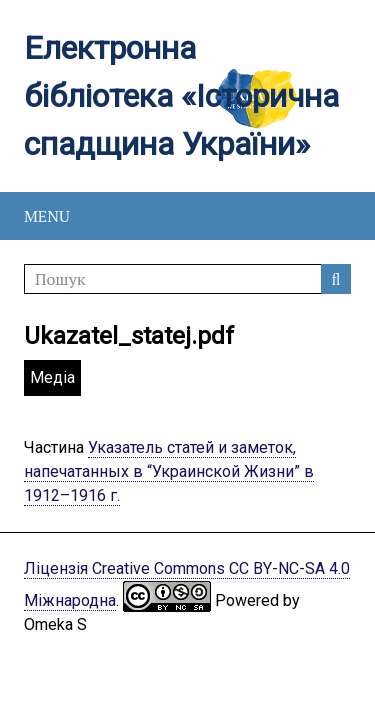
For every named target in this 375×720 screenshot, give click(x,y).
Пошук (336, 279)
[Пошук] (187, 279)
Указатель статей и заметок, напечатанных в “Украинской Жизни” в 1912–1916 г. (169, 471)
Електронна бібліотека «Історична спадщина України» (181, 96)
